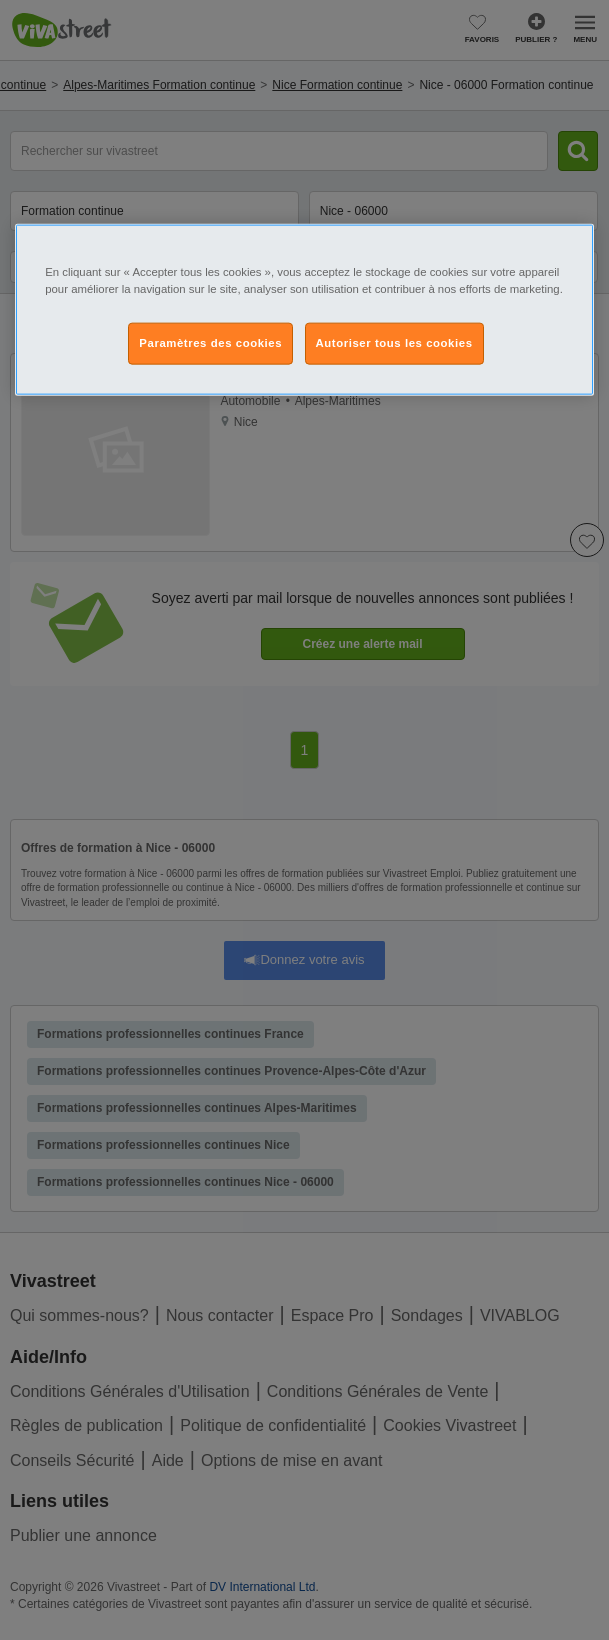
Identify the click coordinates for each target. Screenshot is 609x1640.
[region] (304, 310)
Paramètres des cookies (210, 343)
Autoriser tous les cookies (394, 343)
